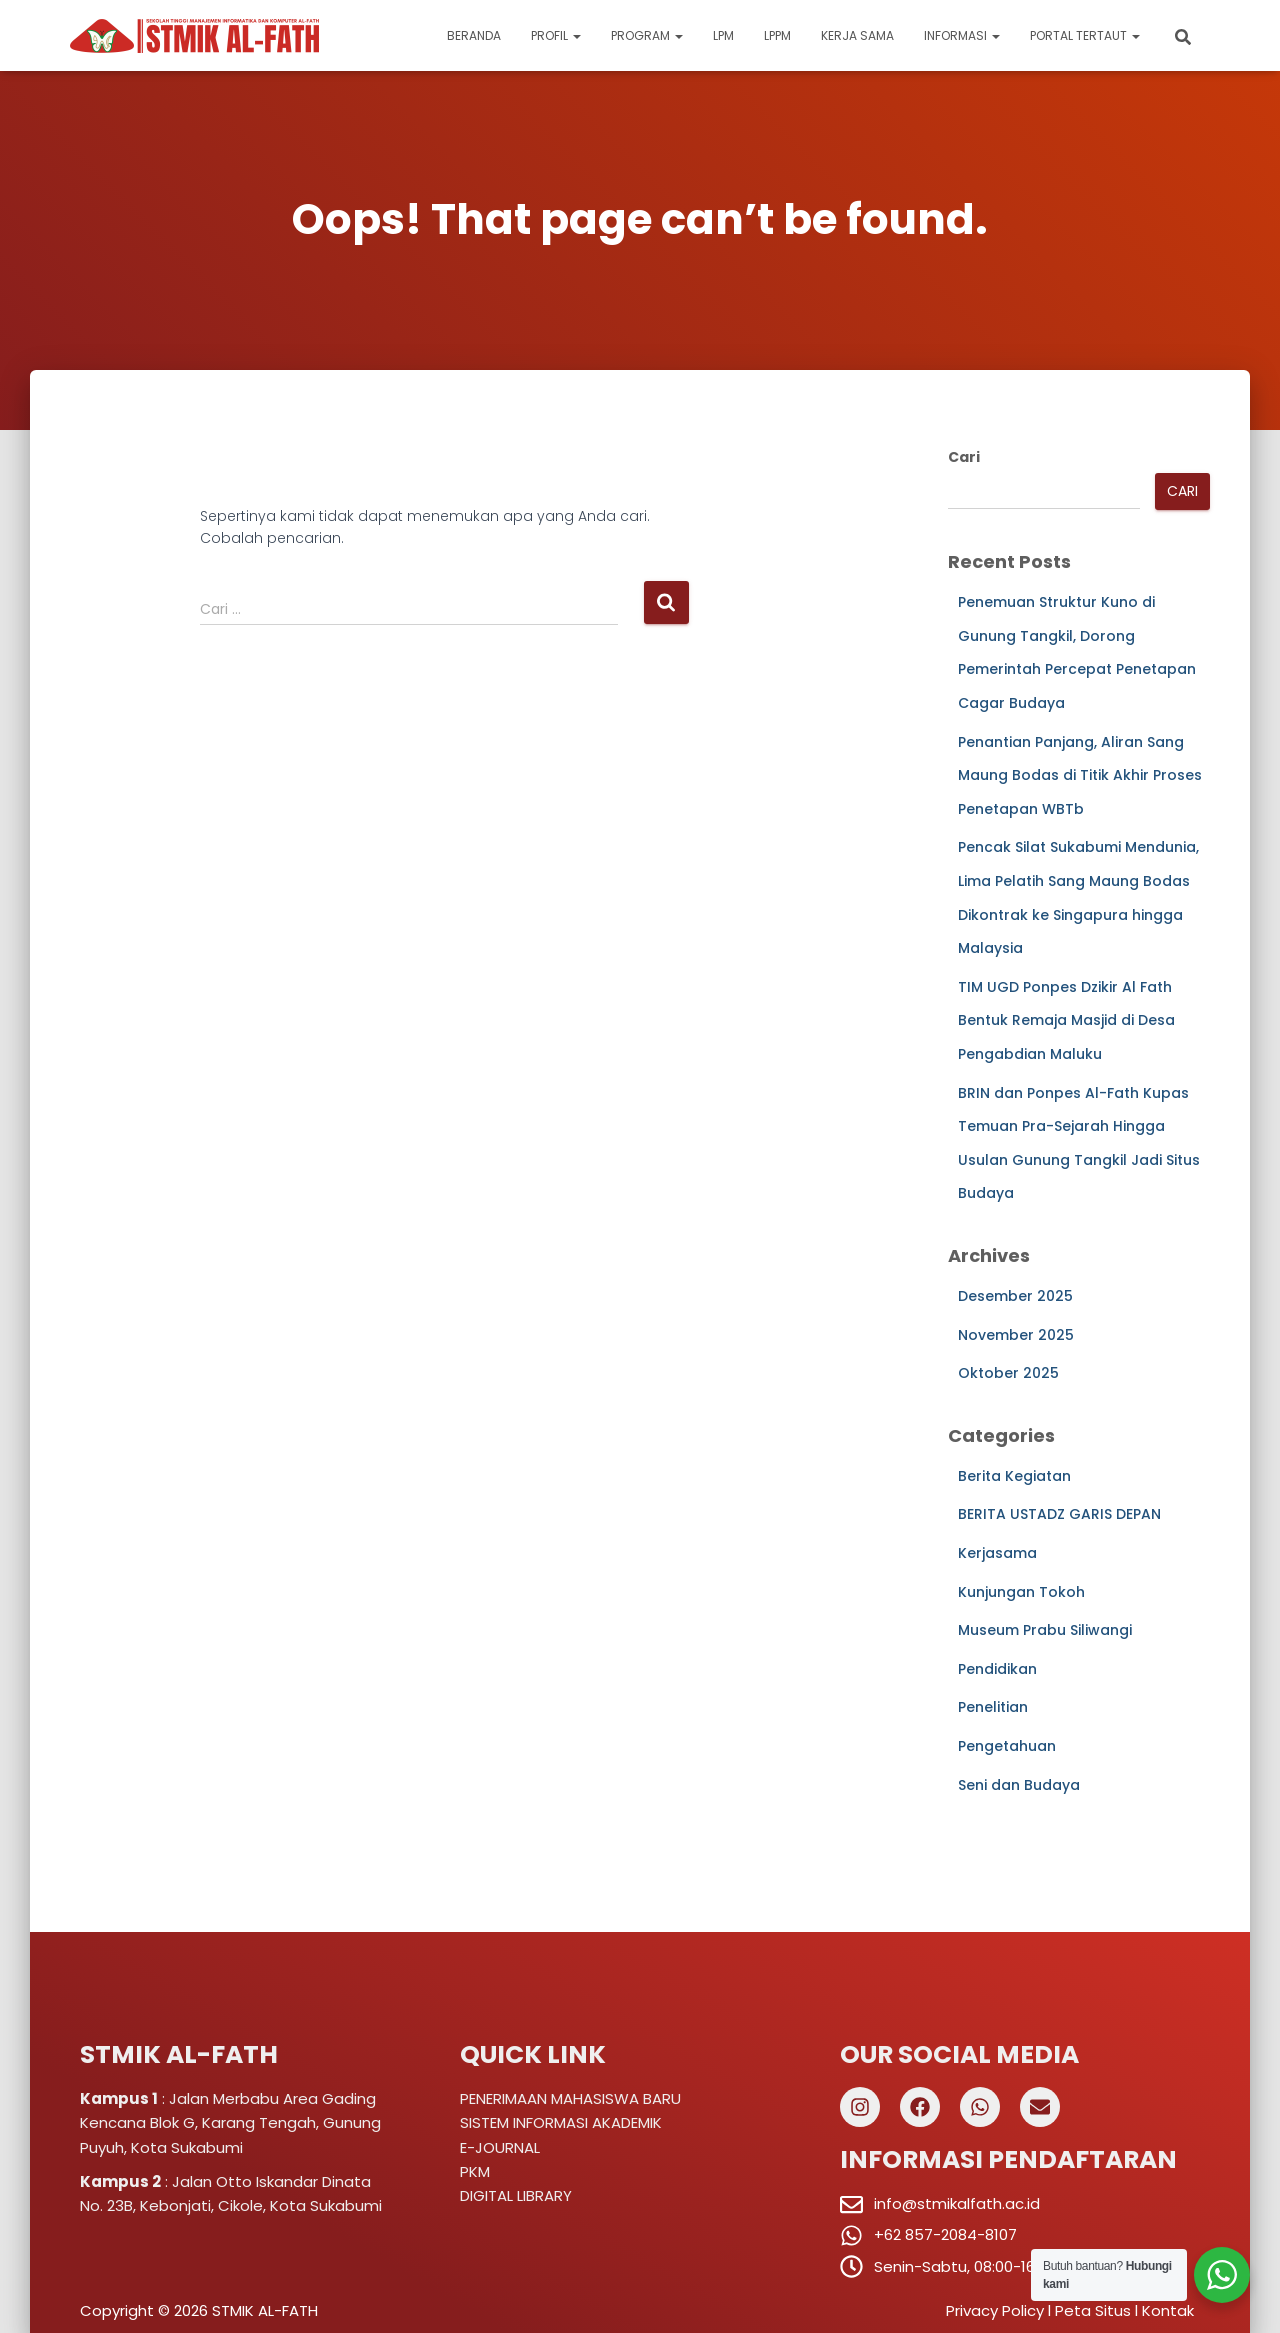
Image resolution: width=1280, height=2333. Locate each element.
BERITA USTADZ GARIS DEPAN (1059, 1514)
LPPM (777, 35)
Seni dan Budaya (1019, 1785)
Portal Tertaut (1085, 35)
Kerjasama (997, 1553)
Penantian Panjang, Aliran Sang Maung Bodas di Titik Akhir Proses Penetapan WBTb (1080, 775)
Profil (556, 35)
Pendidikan (997, 1669)
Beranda (474, 35)
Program (647, 35)
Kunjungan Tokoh (1021, 1592)
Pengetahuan (1007, 1746)
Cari (964, 457)
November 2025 (1016, 1335)
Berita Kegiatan (1014, 1476)
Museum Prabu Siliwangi (1045, 1630)
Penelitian (993, 1707)
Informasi (962, 35)
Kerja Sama (857, 35)
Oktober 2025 (1008, 1373)
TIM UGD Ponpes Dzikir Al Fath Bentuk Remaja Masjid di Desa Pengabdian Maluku (1066, 1020)
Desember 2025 (1015, 1296)
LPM (723, 35)
